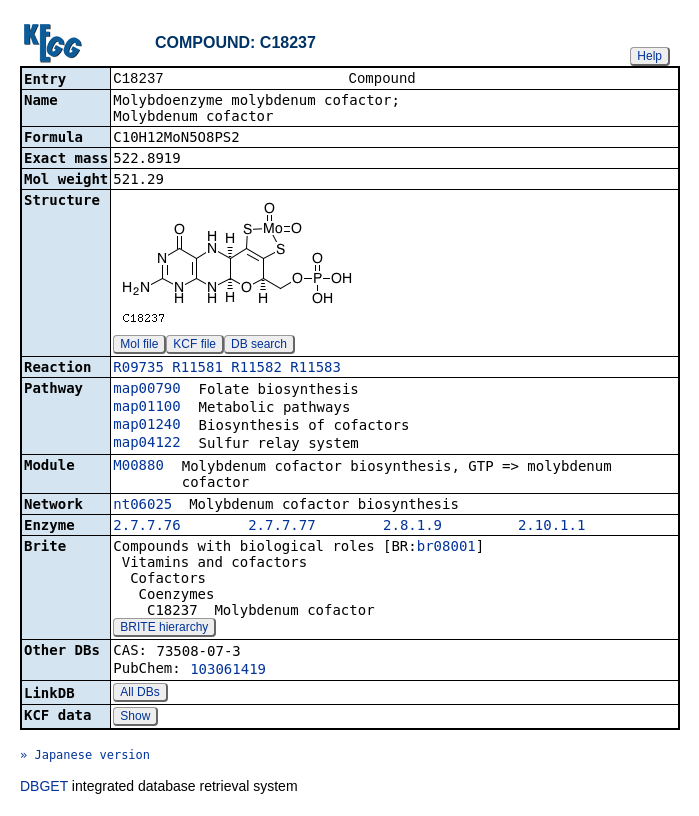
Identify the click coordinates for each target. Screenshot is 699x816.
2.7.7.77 (281, 527)
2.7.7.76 (146, 527)
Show (135, 718)
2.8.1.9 (412, 527)
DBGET (44, 788)
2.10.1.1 (551, 527)
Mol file (139, 346)
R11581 (197, 369)
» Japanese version (85, 757)
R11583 (315, 369)
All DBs (139, 694)
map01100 (146, 408)
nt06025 (142, 506)
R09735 (138, 369)
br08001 (446, 548)
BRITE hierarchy (164, 629)
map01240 (146, 426)
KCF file (194, 346)
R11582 (256, 369)
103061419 (228, 671)
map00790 (146, 390)
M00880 (138, 467)
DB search (259, 346)
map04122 (146, 444)
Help (649, 56)
